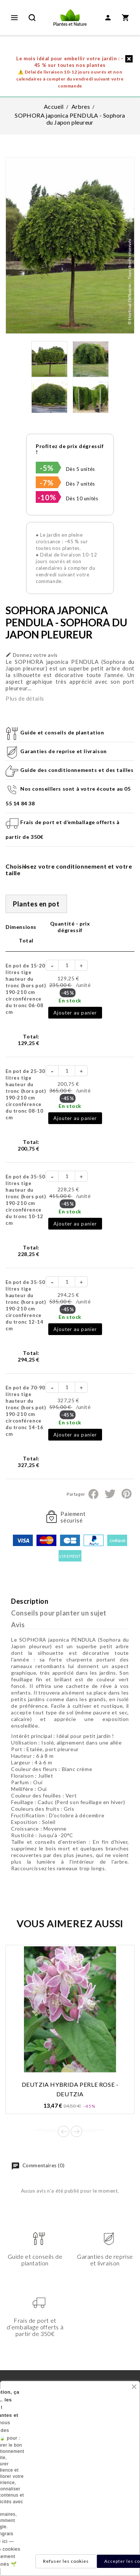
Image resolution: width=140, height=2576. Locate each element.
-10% (47, 497)
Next (76, 2131)
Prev (63, 2131)
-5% (47, 468)
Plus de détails (25, 698)
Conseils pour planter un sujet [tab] (58, 1613)
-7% (47, 482)
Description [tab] (30, 1601)
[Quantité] (67, 965)
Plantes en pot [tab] (36, 904)
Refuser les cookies (66, 2561)
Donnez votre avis (32, 655)
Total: (28, 1039)
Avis (18, 1625)
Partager (93, 1493)
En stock (70, 1000)
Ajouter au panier (75, 1013)
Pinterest (127, 1493)
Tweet (109, 1493)
